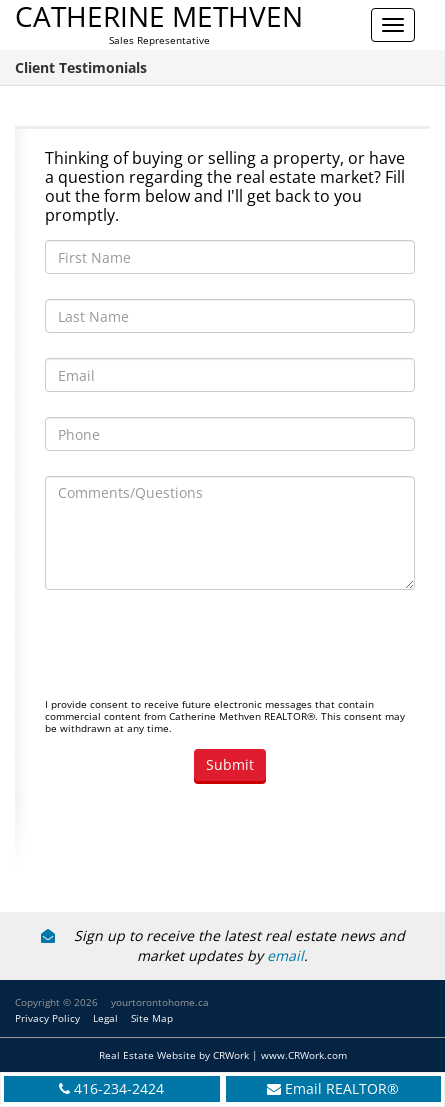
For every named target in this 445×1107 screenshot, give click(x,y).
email (285, 955)
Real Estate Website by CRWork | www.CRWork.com (223, 1055)
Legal (105, 1018)
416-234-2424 (119, 1088)
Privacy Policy (47, 1018)
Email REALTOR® (342, 1088)
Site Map (152, 1018)
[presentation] (197, 654)
